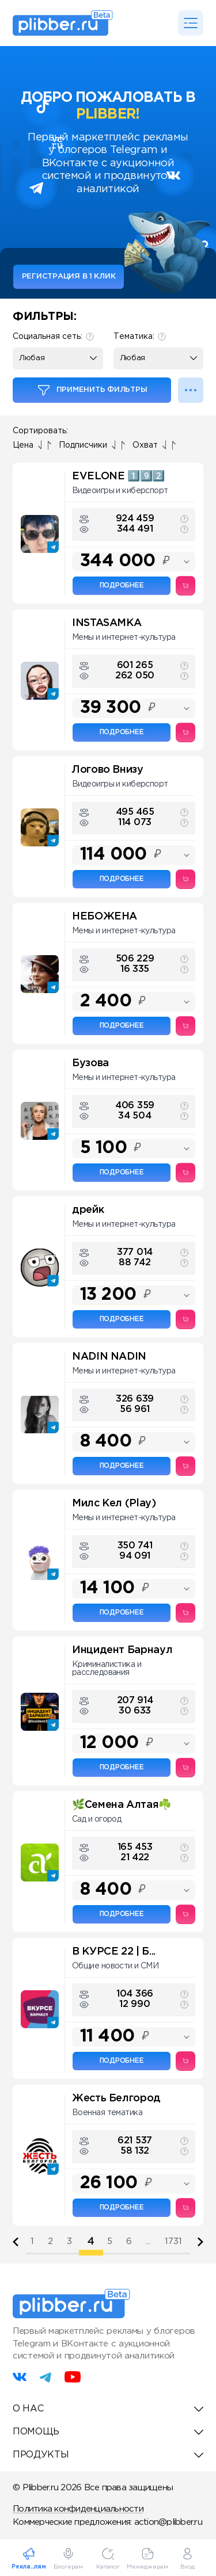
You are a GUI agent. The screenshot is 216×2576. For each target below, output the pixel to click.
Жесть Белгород (116, 2098)
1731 (173, 2241)
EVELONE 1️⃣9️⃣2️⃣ (118, 476)
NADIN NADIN (109, 1356)
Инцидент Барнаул (122, 1650)
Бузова (90, 1063)
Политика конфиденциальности (78, 2509)
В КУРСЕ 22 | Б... (114, 1951)
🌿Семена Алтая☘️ (121, 1805)
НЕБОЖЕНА (104, 916)
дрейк (88, 1210)
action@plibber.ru (168, 2522)
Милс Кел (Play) (114, 1503)
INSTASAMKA (106, 623)
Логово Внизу (107, 769)
